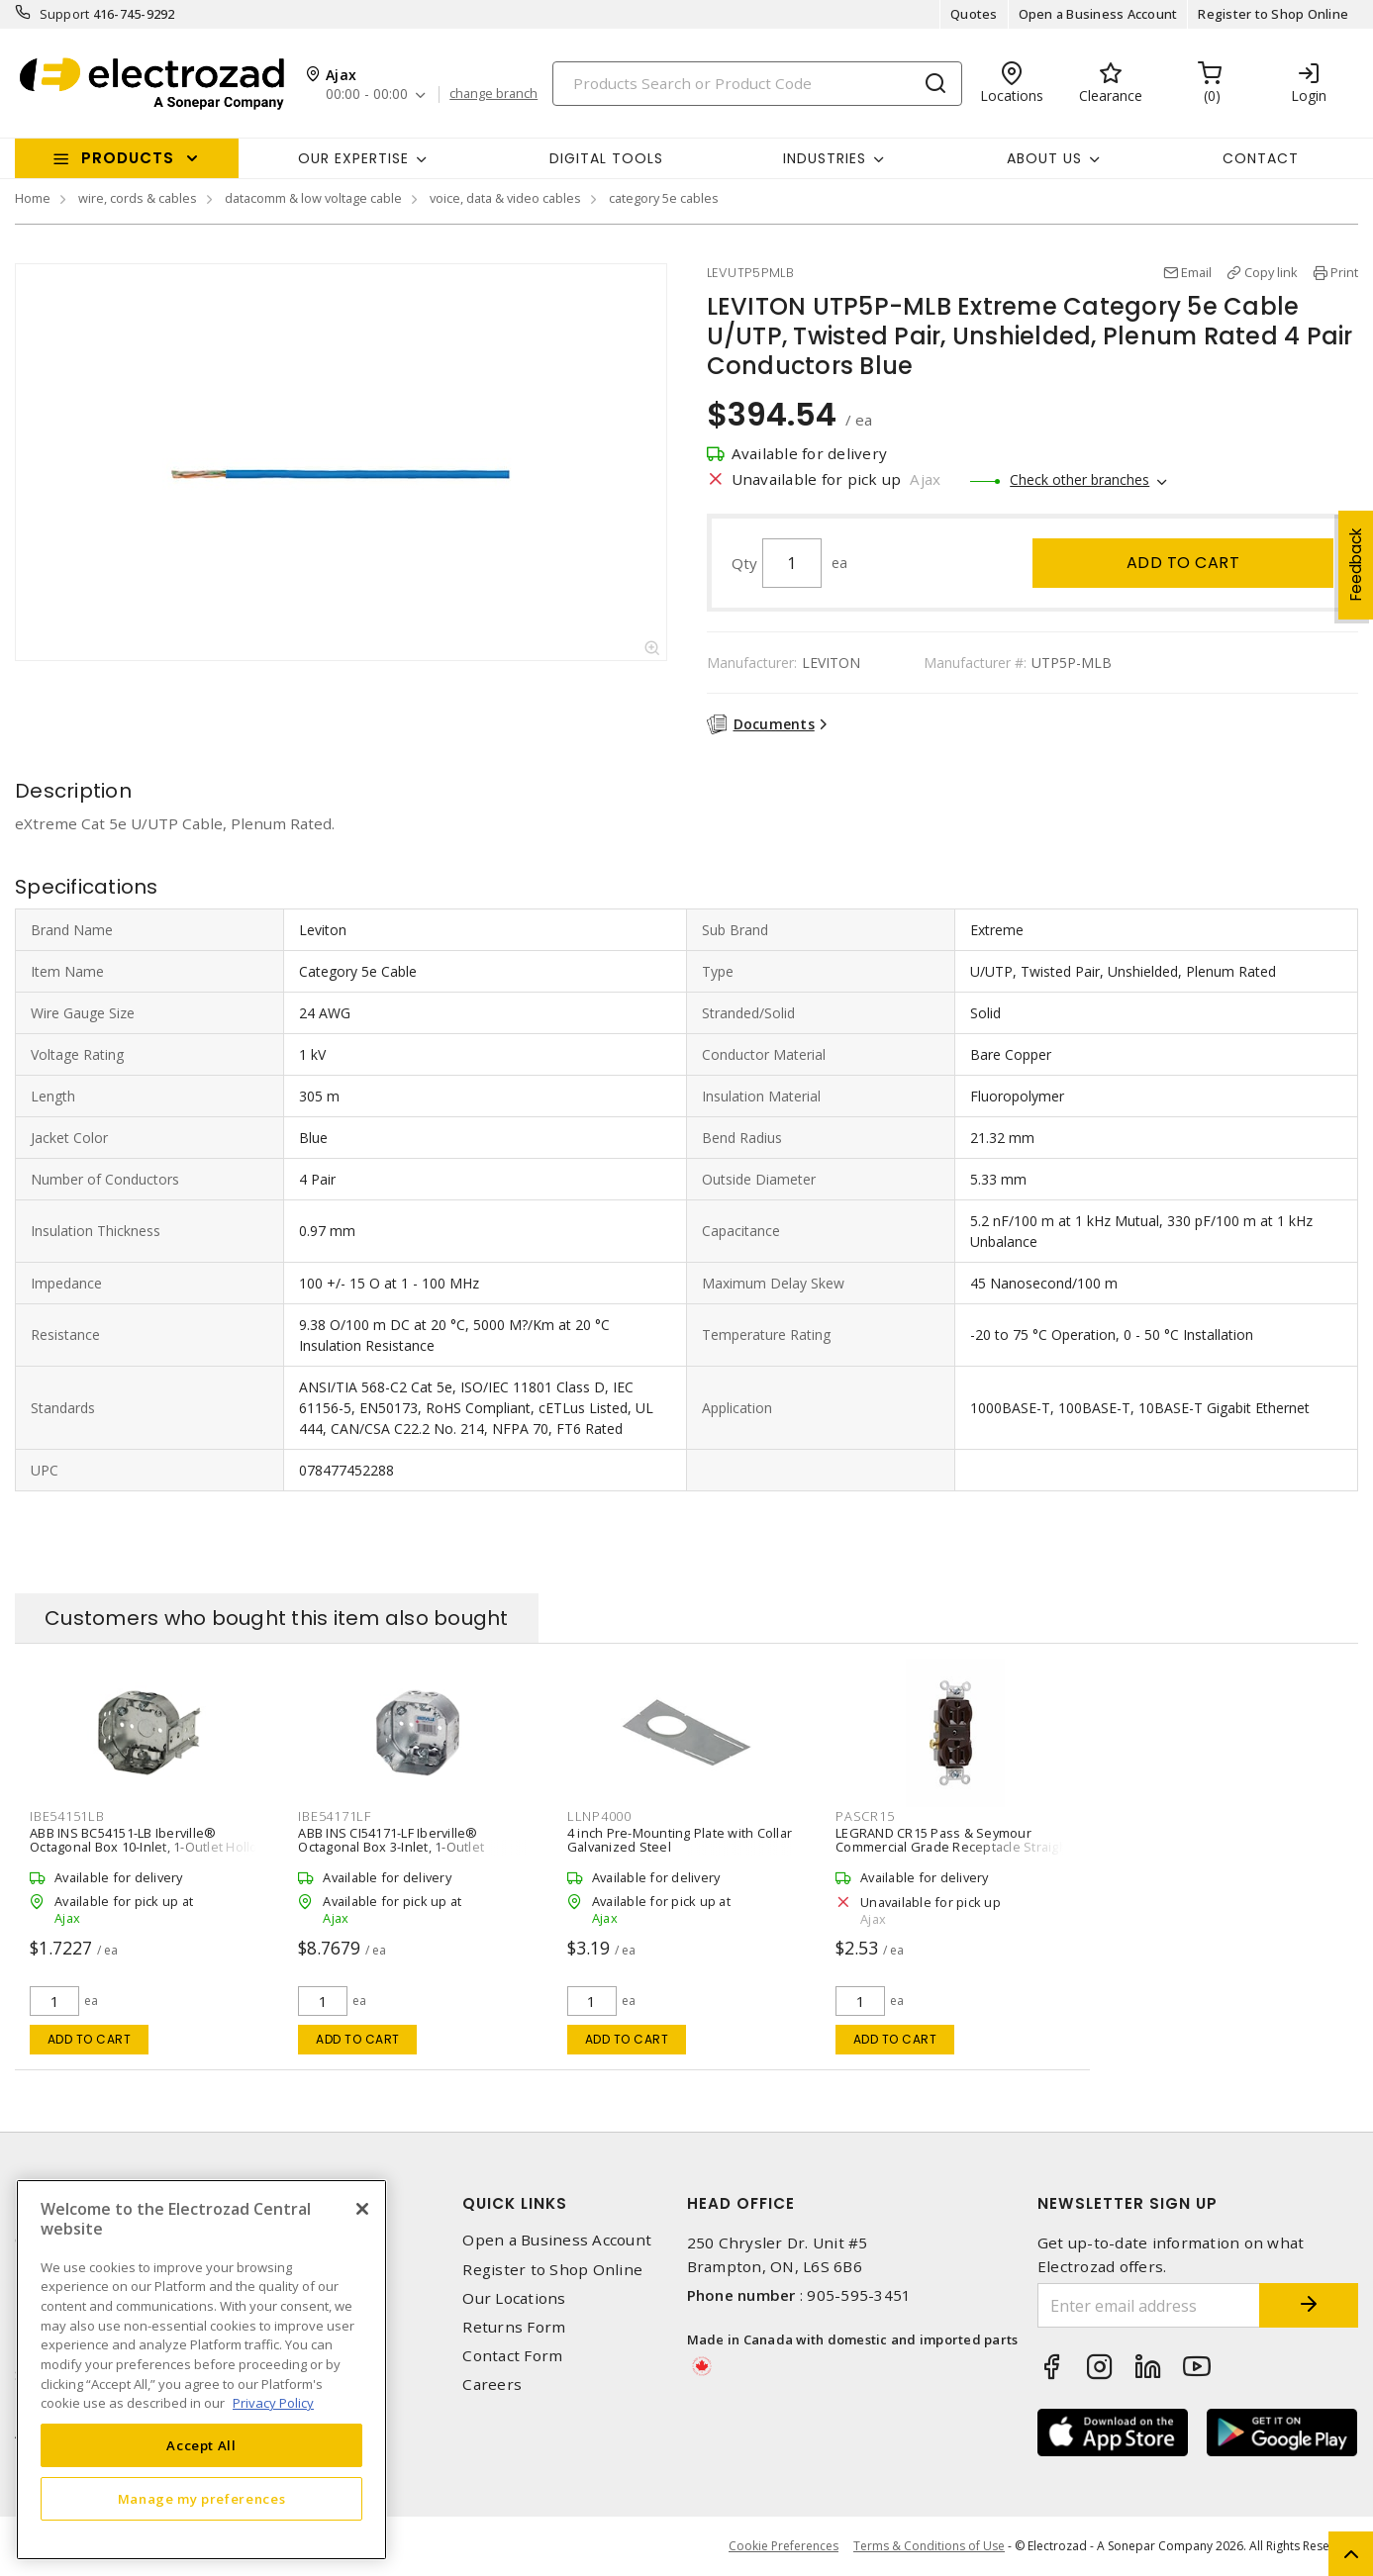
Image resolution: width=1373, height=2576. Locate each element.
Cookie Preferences (783, 2546)
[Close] (362, 2209)
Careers (492, 2384)
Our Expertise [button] (353, 158)
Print (1344, 272)
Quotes (974, 14)
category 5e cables (664, 198)
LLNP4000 (599, 1816)
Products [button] (127, 157)
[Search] (757, 83)
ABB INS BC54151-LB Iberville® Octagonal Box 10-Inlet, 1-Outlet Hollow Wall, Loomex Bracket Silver (149, 1846)
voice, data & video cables (505, 198)
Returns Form (513, 2327)
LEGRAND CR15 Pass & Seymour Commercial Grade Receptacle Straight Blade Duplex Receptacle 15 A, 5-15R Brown (953, 1853)
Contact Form (512, 2355)
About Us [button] (1044, 158)
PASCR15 (864, 1816)
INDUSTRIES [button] (824, 158)
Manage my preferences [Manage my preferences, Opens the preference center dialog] (202, 2499)
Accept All (201, 2445)
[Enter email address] (1148, 2305)
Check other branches (1079, 479)
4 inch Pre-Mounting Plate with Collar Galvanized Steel (679, 1840)
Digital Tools (606, 158)
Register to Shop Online (1273, 14)
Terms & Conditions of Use (929, 2545)
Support (65, 14)
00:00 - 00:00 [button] (367, 94)
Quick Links (514, 2203)
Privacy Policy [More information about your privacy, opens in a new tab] (273, 2403)
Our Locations (513, 2298)
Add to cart (1183, 562)
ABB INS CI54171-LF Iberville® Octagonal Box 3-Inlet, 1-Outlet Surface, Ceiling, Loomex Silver (392, 1846)
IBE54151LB (67, 1816)
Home (32, 198)
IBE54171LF (334, 1816)
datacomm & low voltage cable (313, 198)
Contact (1261, 158)
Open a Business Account (1098, 14)
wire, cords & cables (137, 198)
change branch (493, 94)
